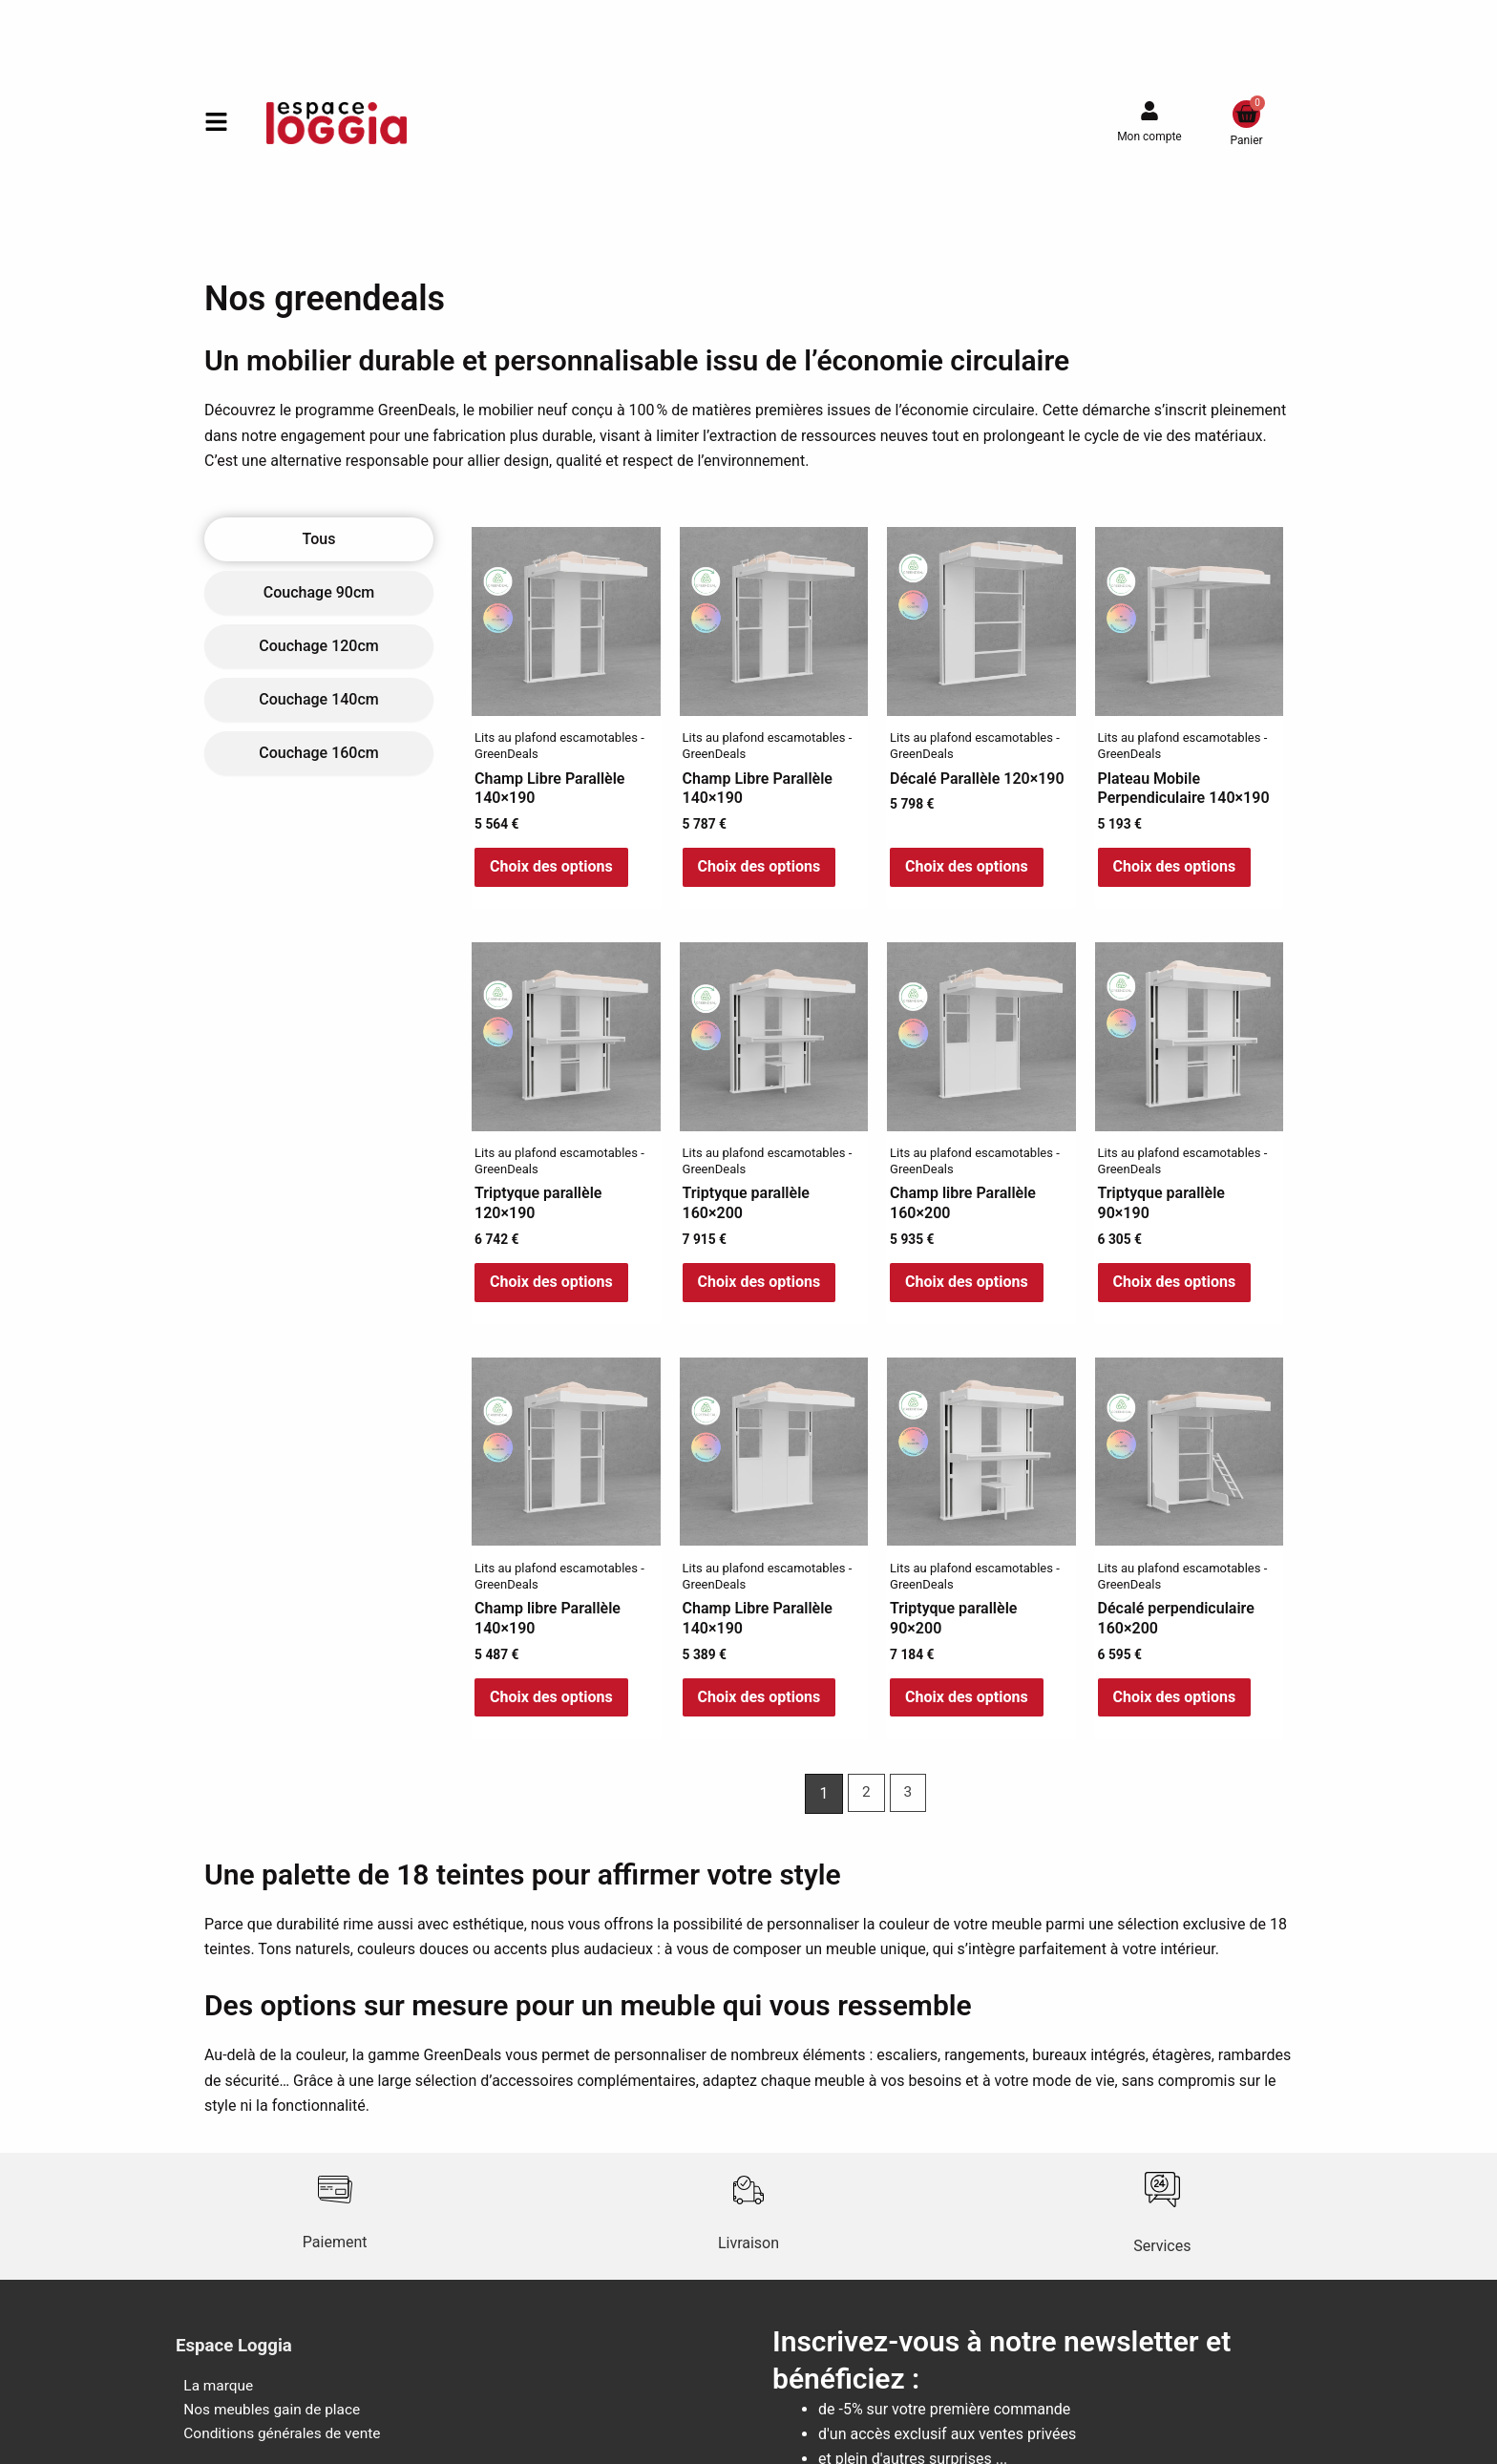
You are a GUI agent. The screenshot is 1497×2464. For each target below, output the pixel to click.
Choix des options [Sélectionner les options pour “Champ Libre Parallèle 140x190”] (551, 869)
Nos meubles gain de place (267, 2422)
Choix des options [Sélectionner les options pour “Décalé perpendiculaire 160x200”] (1174, 1707)
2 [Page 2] (865, 1805)
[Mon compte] (1149, 110)
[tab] (318, 539)
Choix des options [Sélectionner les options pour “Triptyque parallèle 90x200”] (966, 1707)
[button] (215, 123)
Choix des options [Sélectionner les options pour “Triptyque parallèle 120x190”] (551, 1288)
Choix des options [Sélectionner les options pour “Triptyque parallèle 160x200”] (759, 1288)
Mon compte (1149, 136)
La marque (212, 2398)
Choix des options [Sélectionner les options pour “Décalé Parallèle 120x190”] (966, 869)
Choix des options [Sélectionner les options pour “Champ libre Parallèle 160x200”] (966, 1288)
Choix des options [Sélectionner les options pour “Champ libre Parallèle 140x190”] (551, 1707)
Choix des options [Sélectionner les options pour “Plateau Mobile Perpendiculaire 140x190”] (1174, 869)
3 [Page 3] (908, 1805)
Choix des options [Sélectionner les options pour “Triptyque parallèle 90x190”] (1174, 1288)
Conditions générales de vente (278, 2448)
